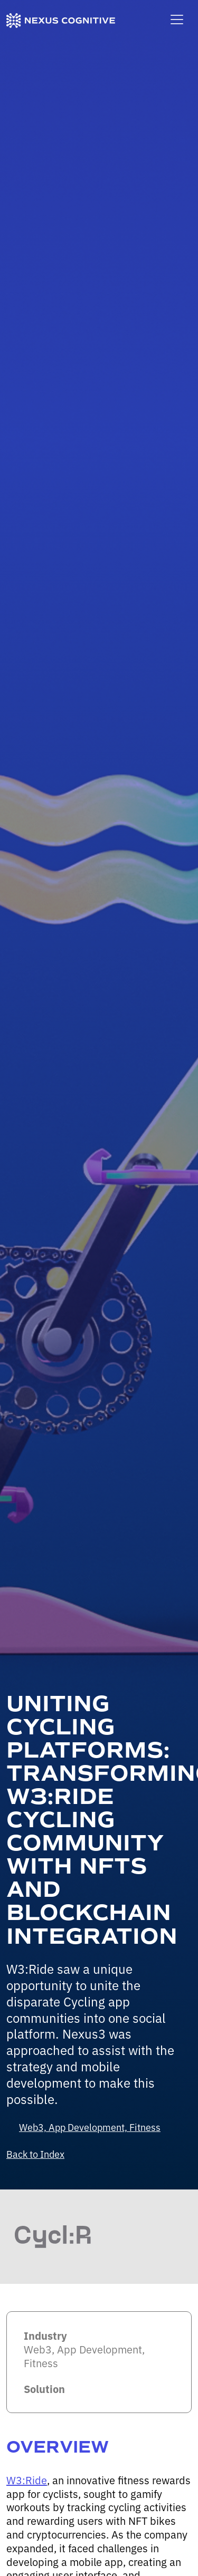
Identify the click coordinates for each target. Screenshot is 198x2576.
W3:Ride (26, 2479)
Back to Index (35, 2153)
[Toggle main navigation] (177, 19)
